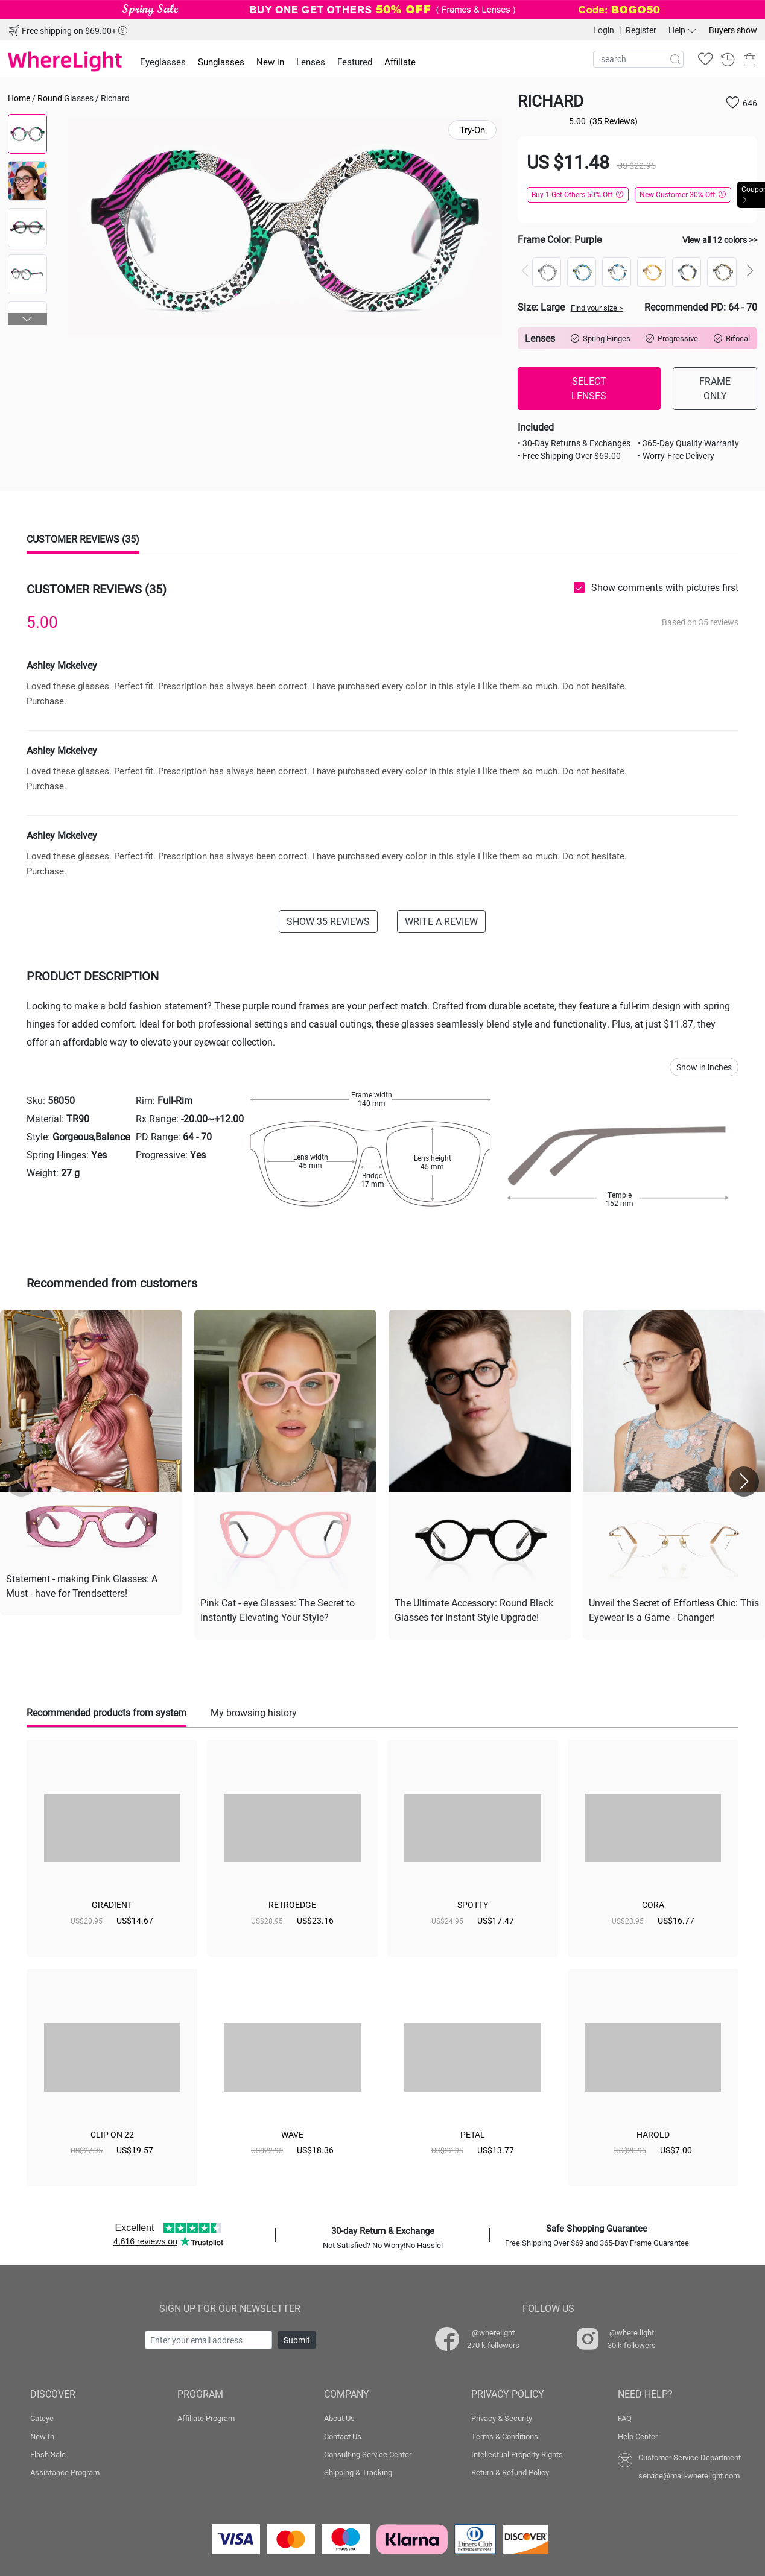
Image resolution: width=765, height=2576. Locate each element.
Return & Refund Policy (510, 2469)
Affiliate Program (206, 2415)
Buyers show (733, 30)
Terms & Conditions (504, 2433)
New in (270, 61)
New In (42, 2433)
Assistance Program (65, 2469)
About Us (339, 2415)
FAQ (625, 2415)
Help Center (638, 2433)
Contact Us (342, 2433)
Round (49, 98)
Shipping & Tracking (358, 2469)
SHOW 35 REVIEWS (328, 921)
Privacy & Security (501, 2415)
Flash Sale (48, 2451)
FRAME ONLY (715, 388)
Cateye (42, 2415)
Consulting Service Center (367, 2451)
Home (19, 98)
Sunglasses (221, 61)
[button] (28, 319)
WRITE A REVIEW (441, 921)
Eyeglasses (163, 61)
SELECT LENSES (588, 388)
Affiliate (400, 61)
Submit (297, 2337)
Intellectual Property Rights (517, 2451)
